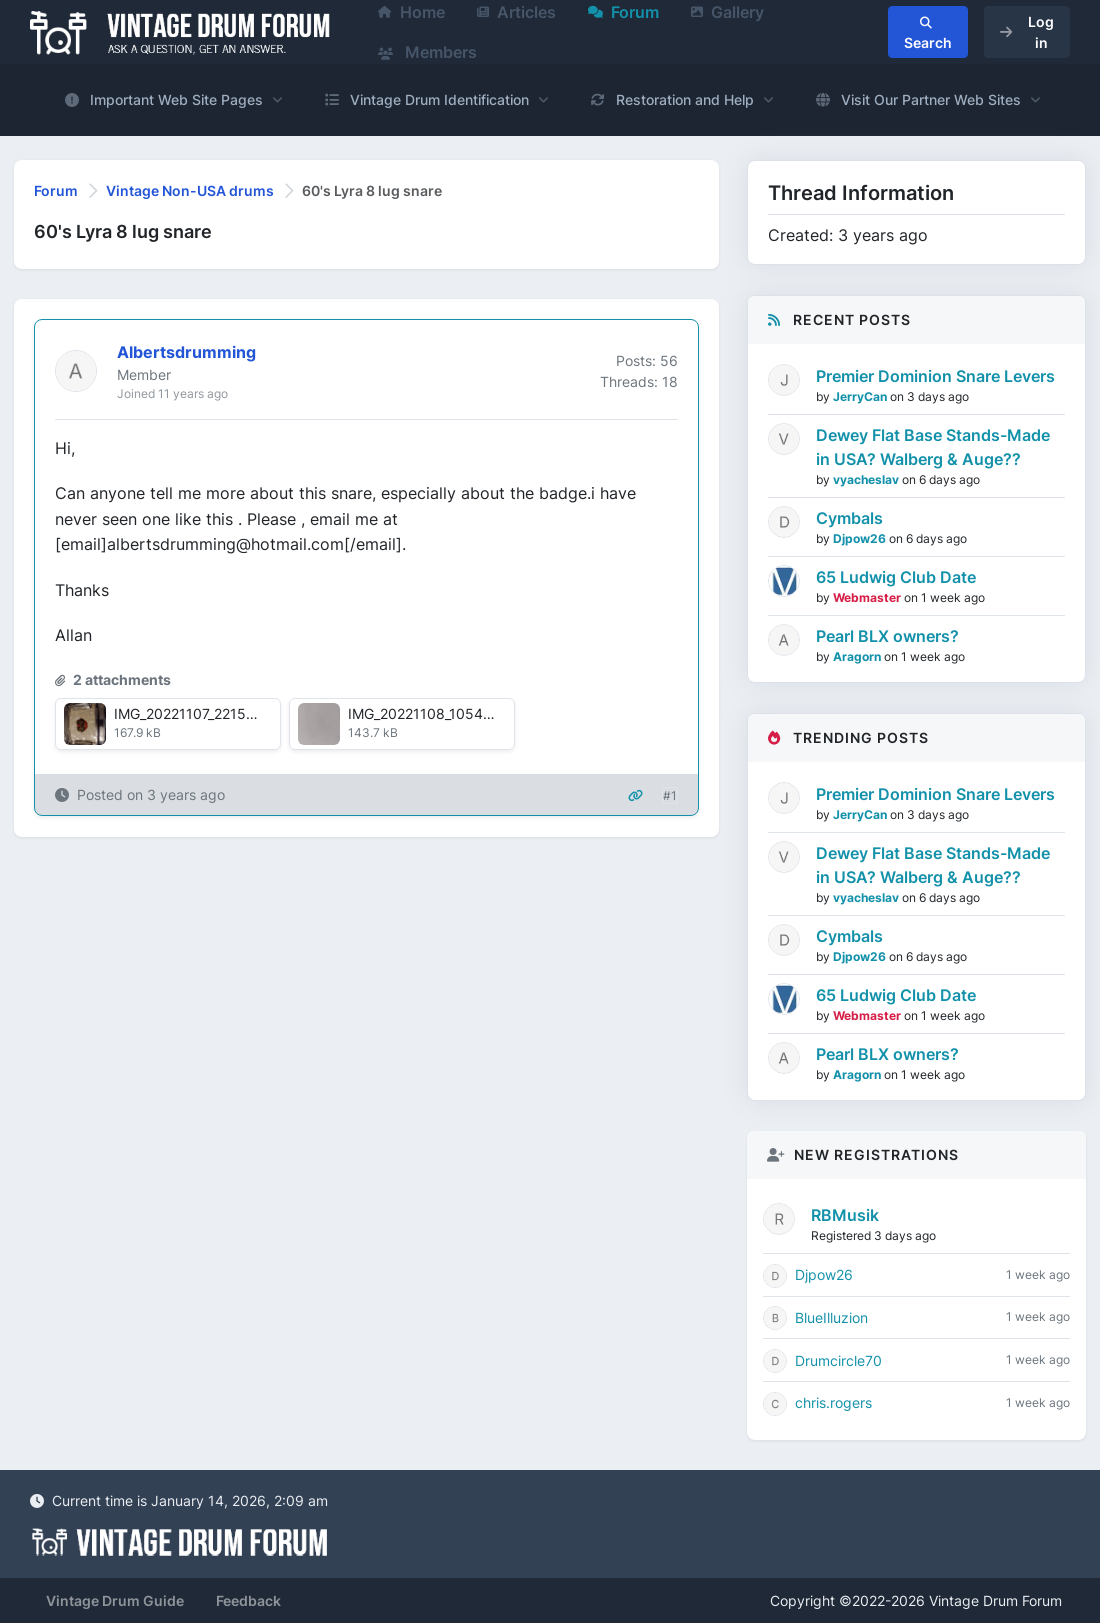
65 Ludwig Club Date (896, 577)
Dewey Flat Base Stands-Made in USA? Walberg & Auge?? (933, 447)
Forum (56, 190)
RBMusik (845, 1215)
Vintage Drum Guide (115, 1600)
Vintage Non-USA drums (190, 190)
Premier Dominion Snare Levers (935, 376)
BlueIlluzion (831, 1317)
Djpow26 (861, 538)
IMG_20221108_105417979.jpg (448, 713)
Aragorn (858, 656)
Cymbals (849, 518)
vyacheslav (867, 479)
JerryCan (861, 396)
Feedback (248, 1600)
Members (427, 52)
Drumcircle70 (838, 1360)
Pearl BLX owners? (887, 636)
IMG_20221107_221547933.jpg (214, 713)
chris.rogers (833, 1402)
